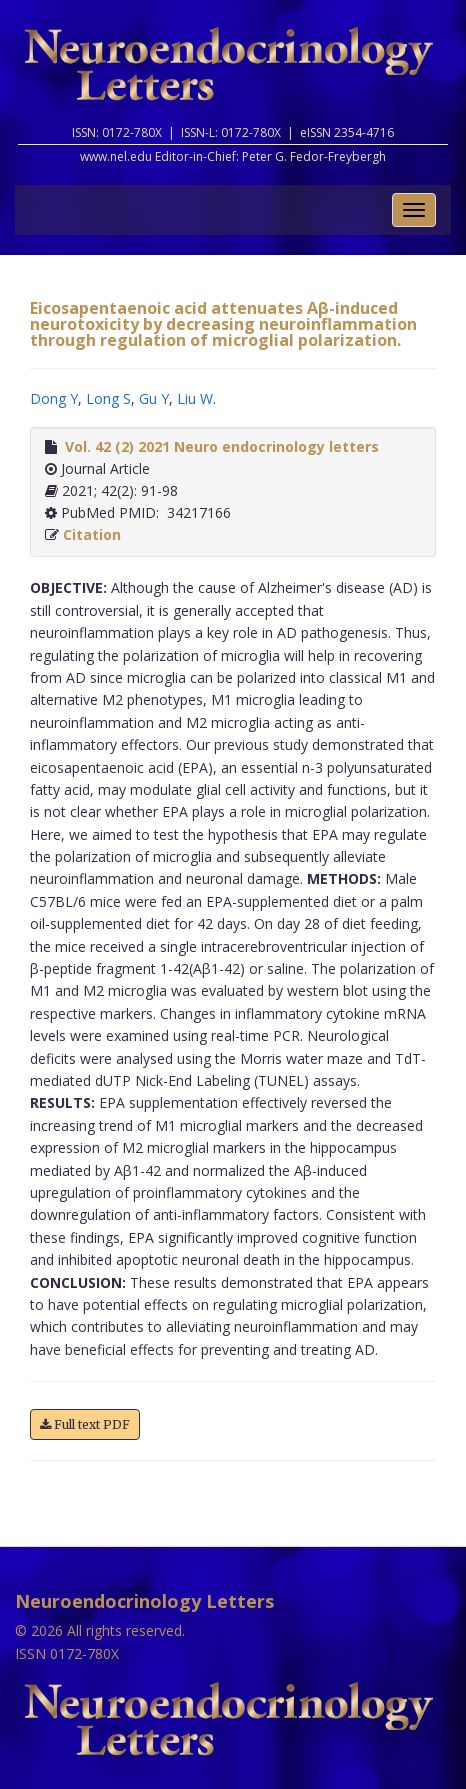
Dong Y (54, 398)
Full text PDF (85, 1424)
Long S (108, 398)
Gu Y (154, 398)
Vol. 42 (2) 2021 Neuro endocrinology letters (222, 446)
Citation (92, 534)
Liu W (195, 398)
